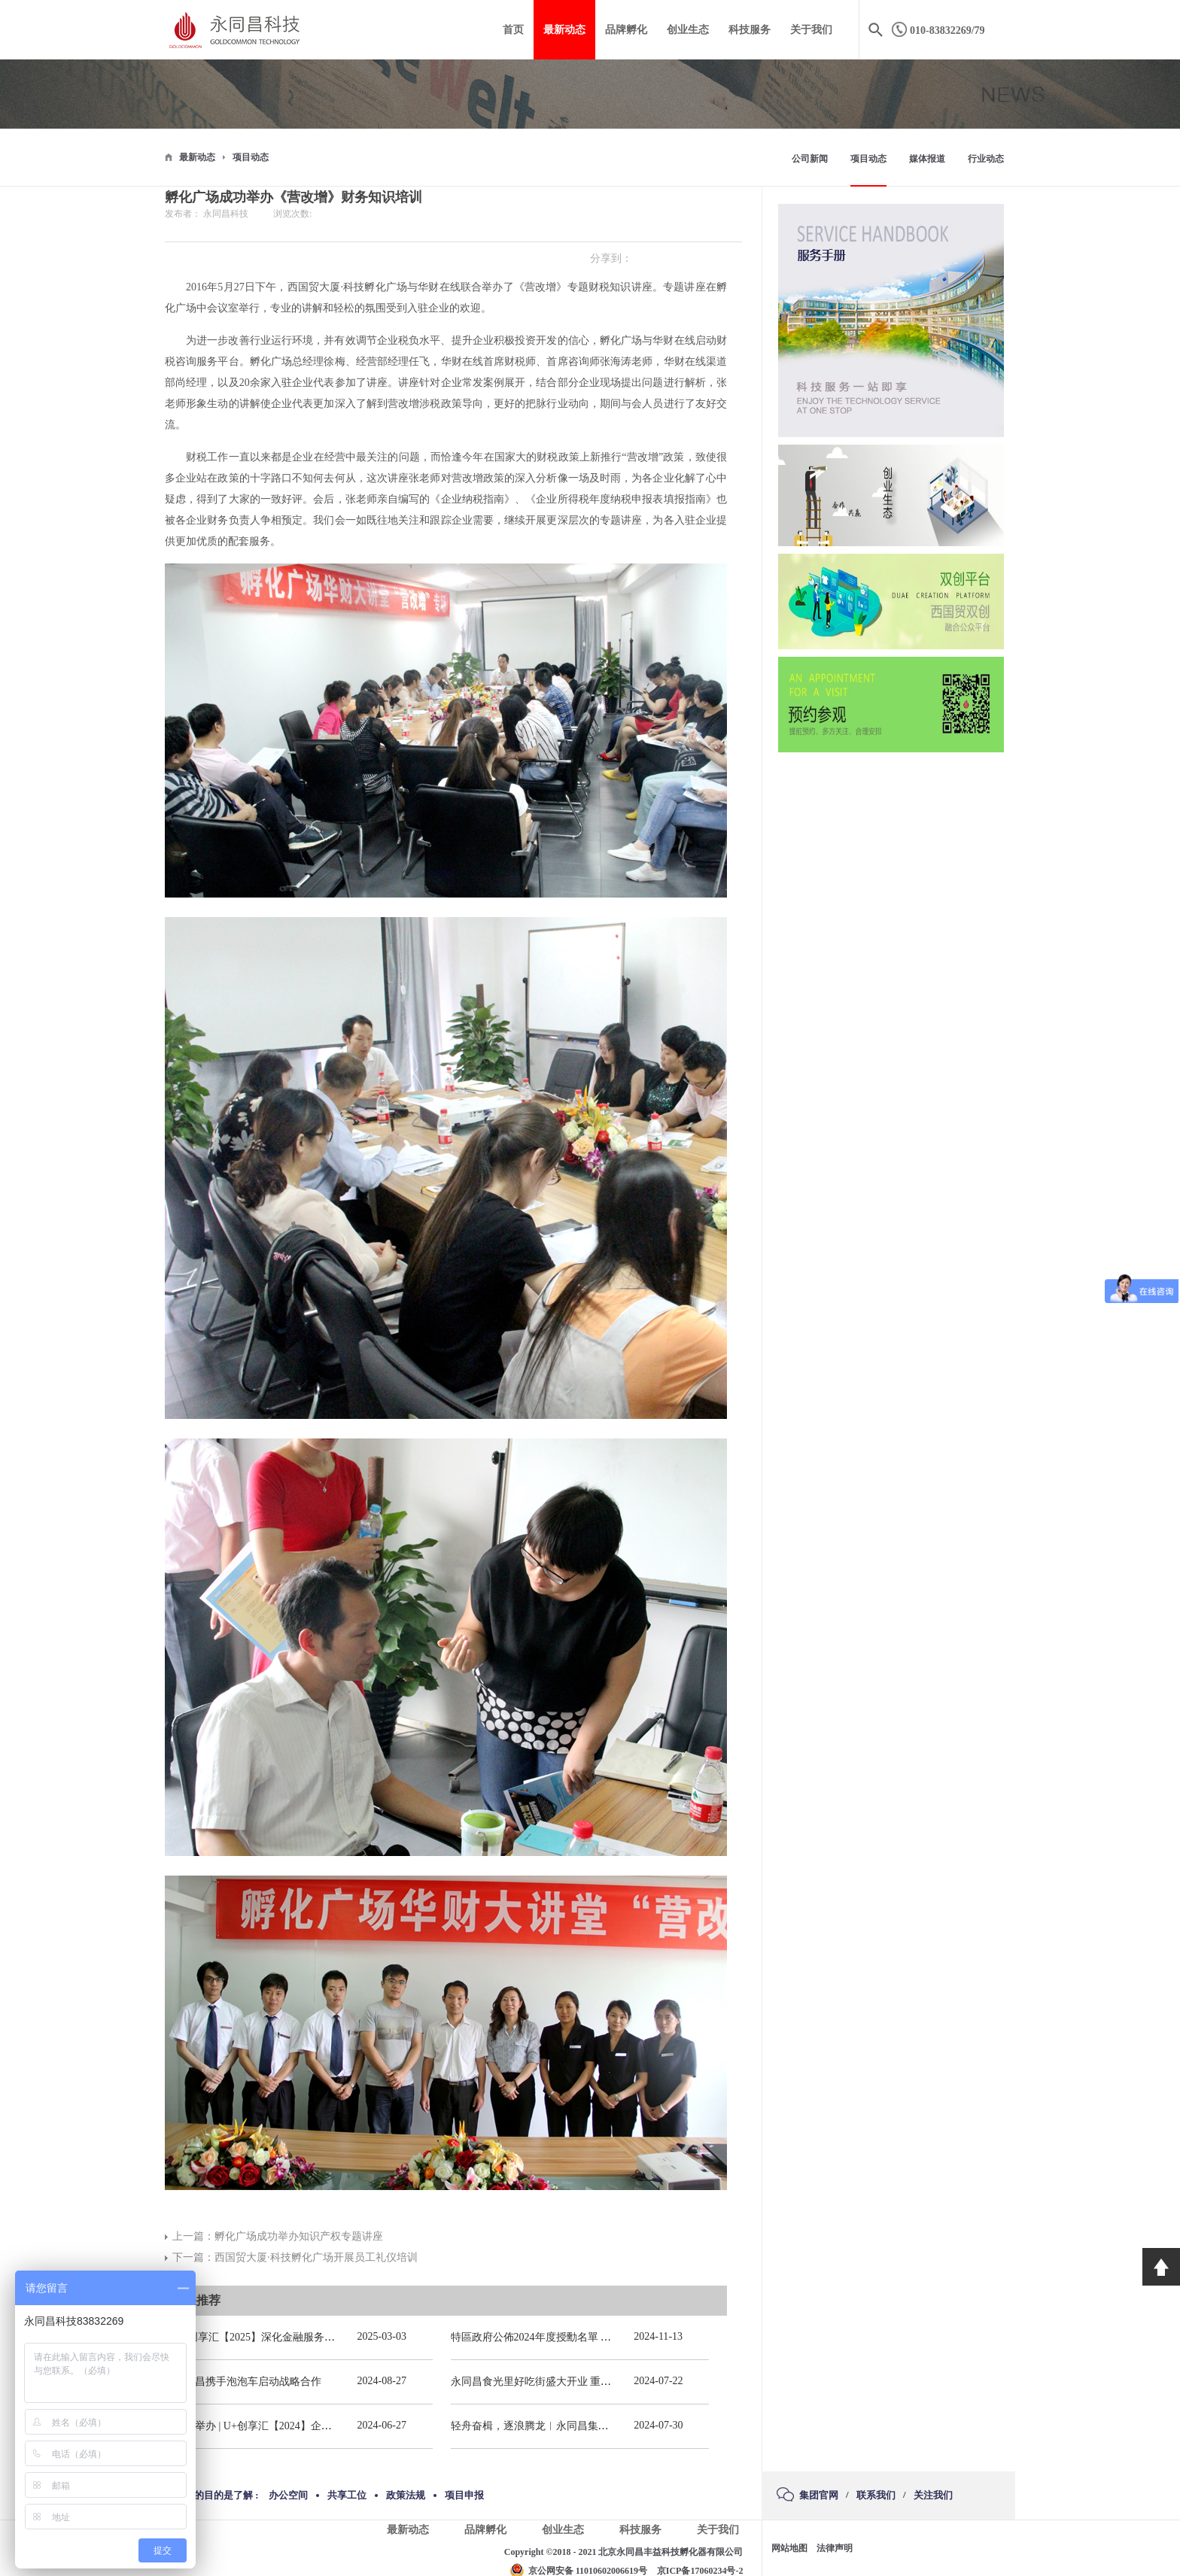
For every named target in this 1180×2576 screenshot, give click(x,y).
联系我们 (876, 2495)
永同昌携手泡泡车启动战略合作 (247, 2381)
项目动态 (251, 157)
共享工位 (346, 2495)
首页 (513, 29)
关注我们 (933, 2495)
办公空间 (288, 2495)
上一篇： (277, 2236)
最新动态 (197, 157)
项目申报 (464, 2495)
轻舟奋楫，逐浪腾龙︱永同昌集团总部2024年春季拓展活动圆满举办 (609, 2426)
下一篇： (295, 2257)
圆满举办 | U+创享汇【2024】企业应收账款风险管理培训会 (311, 2426)
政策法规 (405, 2495)
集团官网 (818, 2495)
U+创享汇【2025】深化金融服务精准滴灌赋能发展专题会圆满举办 (328, 2337)
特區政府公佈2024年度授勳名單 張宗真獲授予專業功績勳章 (589, 2337)
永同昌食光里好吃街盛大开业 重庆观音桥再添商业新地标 (584, 2381)
